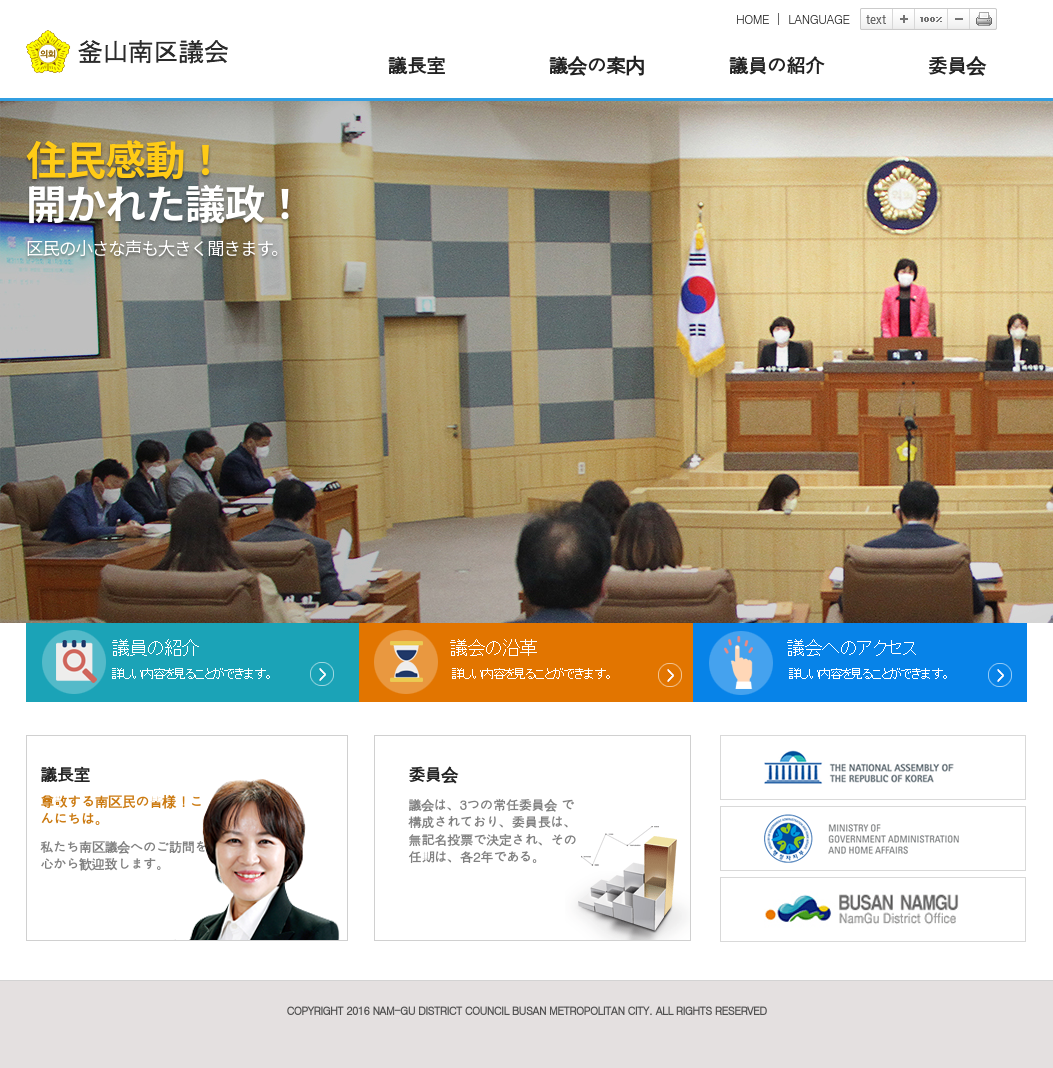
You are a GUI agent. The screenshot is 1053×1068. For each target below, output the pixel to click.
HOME (752, 18)
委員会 (955, 64)
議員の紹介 (776, 64)
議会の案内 (595, 64)
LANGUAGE (819, 18)
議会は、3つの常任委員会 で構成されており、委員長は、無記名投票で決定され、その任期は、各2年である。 (492, 830)
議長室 (415, 64)
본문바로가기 (26, 0)
